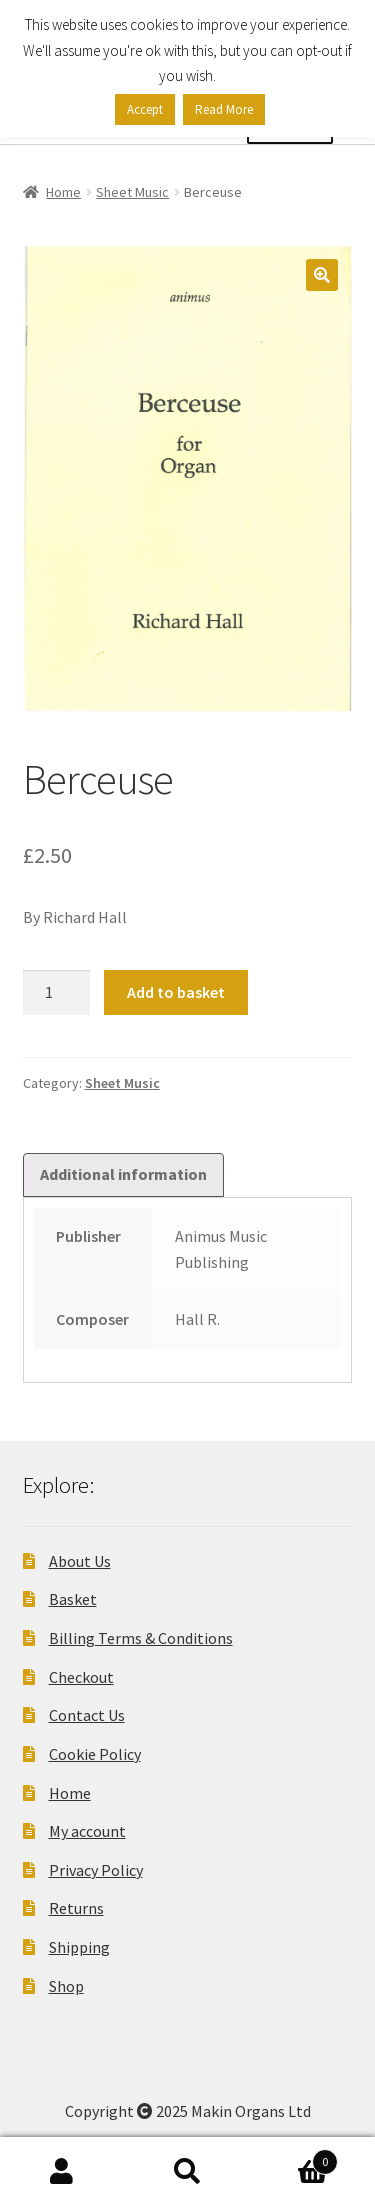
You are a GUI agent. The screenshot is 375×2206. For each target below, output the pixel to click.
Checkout (81, 1677)
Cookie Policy (95, 1754)
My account (87, 1831)
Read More (224, 109)
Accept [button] (145, 109)
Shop (66, 1986)
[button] (322, 275)
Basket (73, 1599)
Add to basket (176, 992)
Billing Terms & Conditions (141, 1638)
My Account (62, 2172)
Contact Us (87, 1715)
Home (63, 192)
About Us (80, 1561)
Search (187, 2172)
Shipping (79, 1947)
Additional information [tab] (123, 1174)
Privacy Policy (96, 1870)
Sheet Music (132, 192)
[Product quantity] (57, 993)
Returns (76, 1908)
